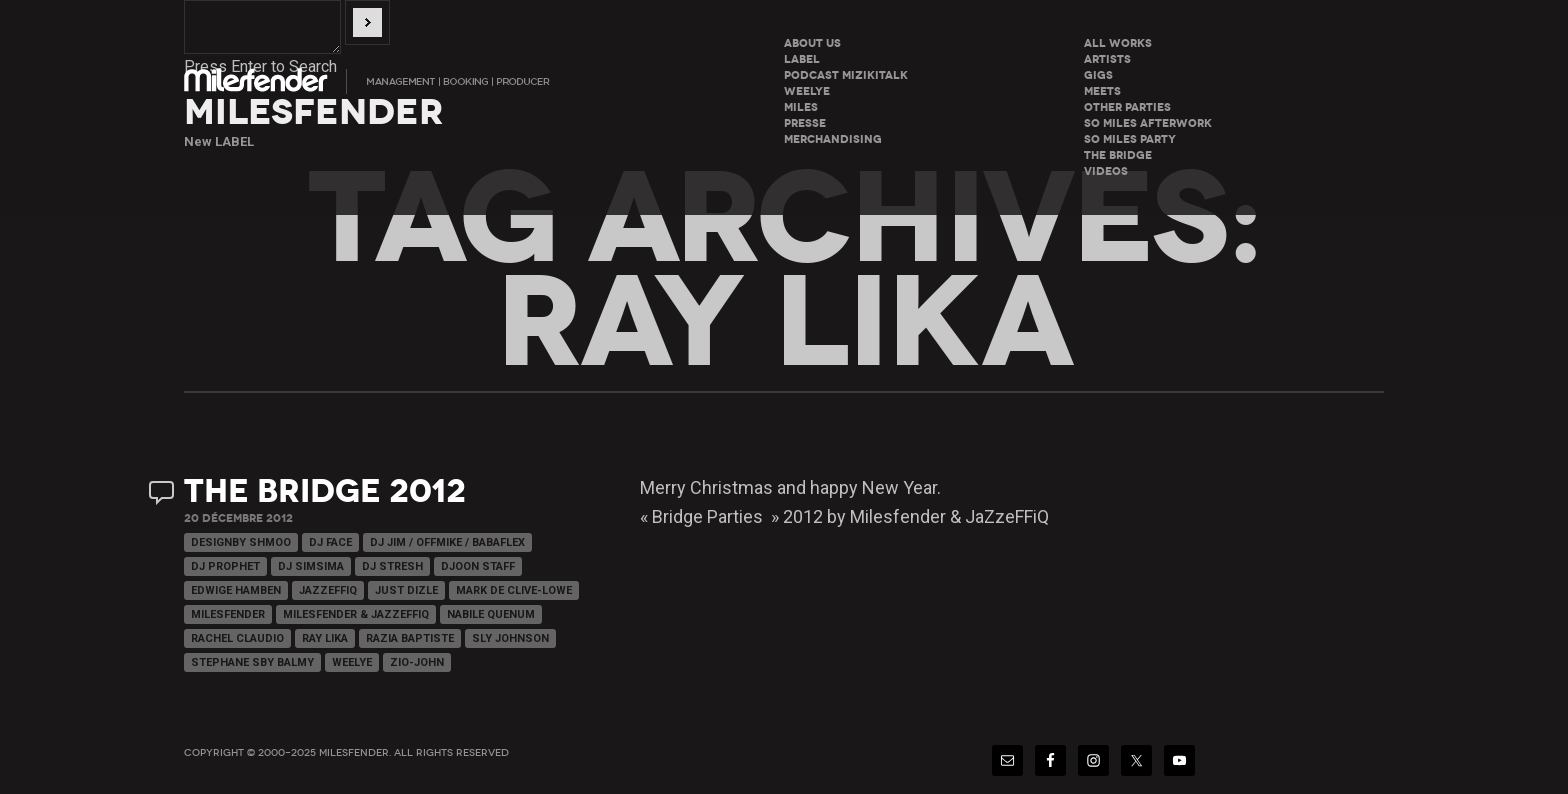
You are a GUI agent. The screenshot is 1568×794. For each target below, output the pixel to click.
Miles (801, 107)
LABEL (802, 59)
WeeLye (807, 91)
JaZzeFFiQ (328, 590)
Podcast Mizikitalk (846, 75)
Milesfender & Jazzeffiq (356, 614)
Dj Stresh (392, 566)
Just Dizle (406, 590)
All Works (1118, 43)
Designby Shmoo (241, 542)
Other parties (1127, 107)
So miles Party (1130, 139)
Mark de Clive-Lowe (514, 590)
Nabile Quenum (491, 614)
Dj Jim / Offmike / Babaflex (447, 542)
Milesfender (228, 614)
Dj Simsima (311, 566)
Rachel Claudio (237, 638)
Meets (1102, 91)
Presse (805, 123)
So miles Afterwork (1148, 123)
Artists (1107, 59)
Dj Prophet (225, 566)
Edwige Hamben (236, 590)
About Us (812, 43)
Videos (1106, 171)
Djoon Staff (478, 566)
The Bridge (1118, 155)
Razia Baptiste (410, 638)
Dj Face (330, 542)
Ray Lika (325, 638)
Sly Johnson (510, 638)
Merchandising (833, 139)
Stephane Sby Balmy (252, 662)
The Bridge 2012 (325, 491)
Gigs (1098, 75)
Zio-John (417, 662)
